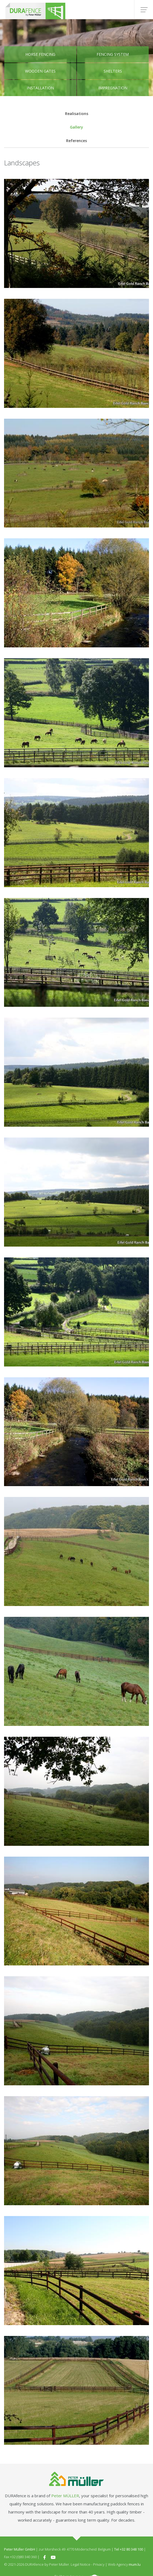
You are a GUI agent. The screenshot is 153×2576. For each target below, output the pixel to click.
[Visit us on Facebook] (44, 2556)
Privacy (98, 2564)
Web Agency (118, 2564)
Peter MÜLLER (65, 2495)
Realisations (76, 113)
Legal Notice (80, 2564)
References (76, 140)
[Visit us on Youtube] (53, 2556)
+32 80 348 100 (131, 2549)
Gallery (76, 127)
